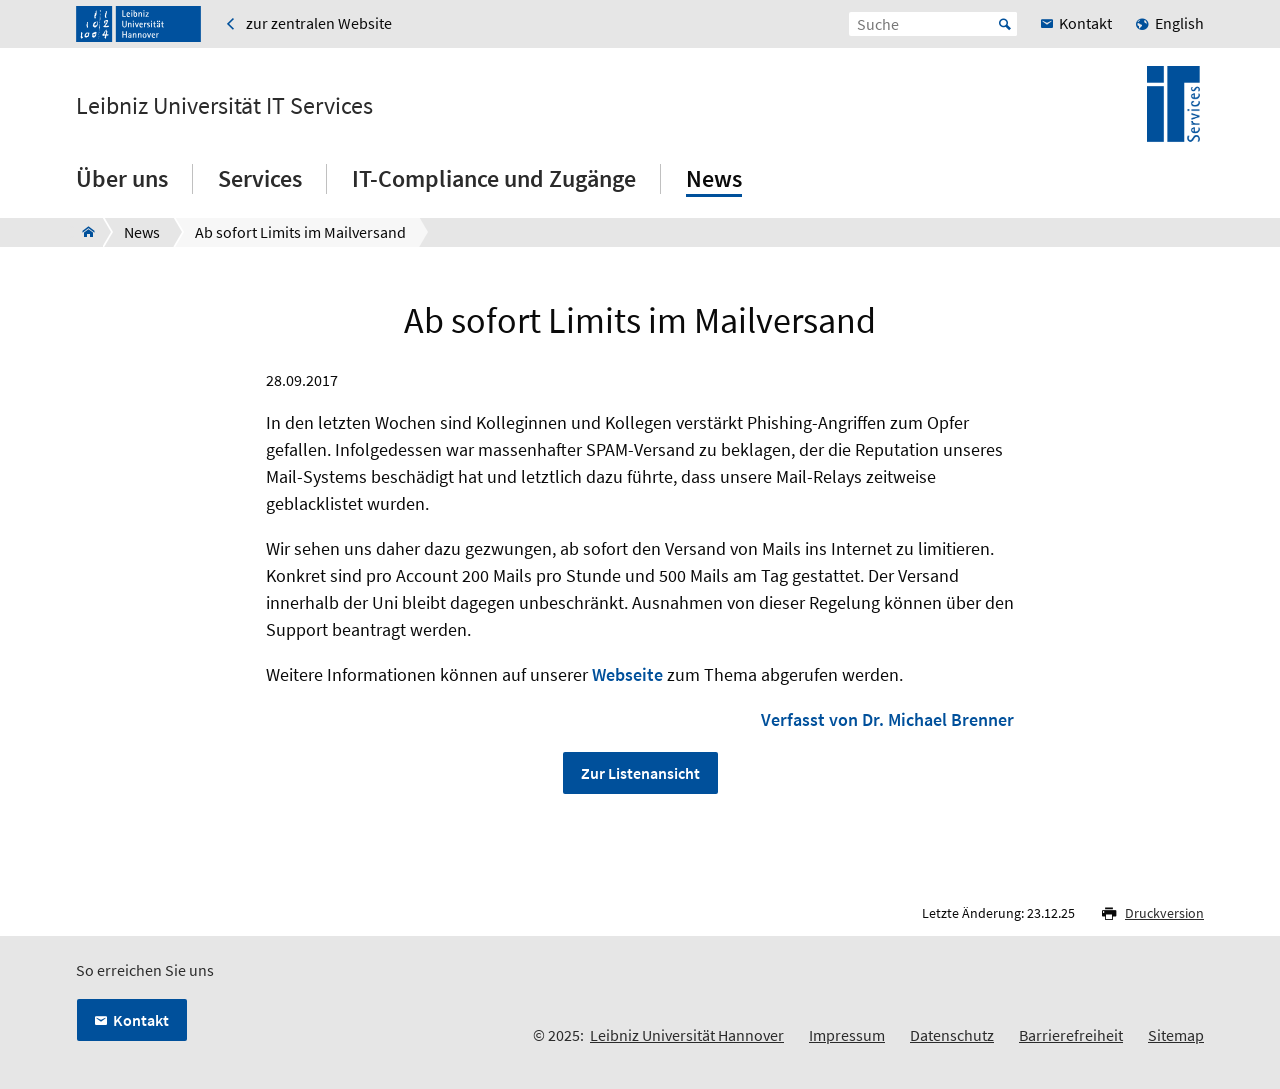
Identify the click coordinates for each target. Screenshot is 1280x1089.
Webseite (627, 674)
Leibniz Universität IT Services (224, 106)
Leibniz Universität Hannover (687, 1035)
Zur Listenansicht (640, 773)
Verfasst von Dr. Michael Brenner (887, 719)
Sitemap (1176, 1035)
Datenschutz (952, 1035)
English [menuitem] (1179, 23)
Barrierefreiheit (1071, 1035)
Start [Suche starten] (1005, 24)
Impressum (847, 1035)
